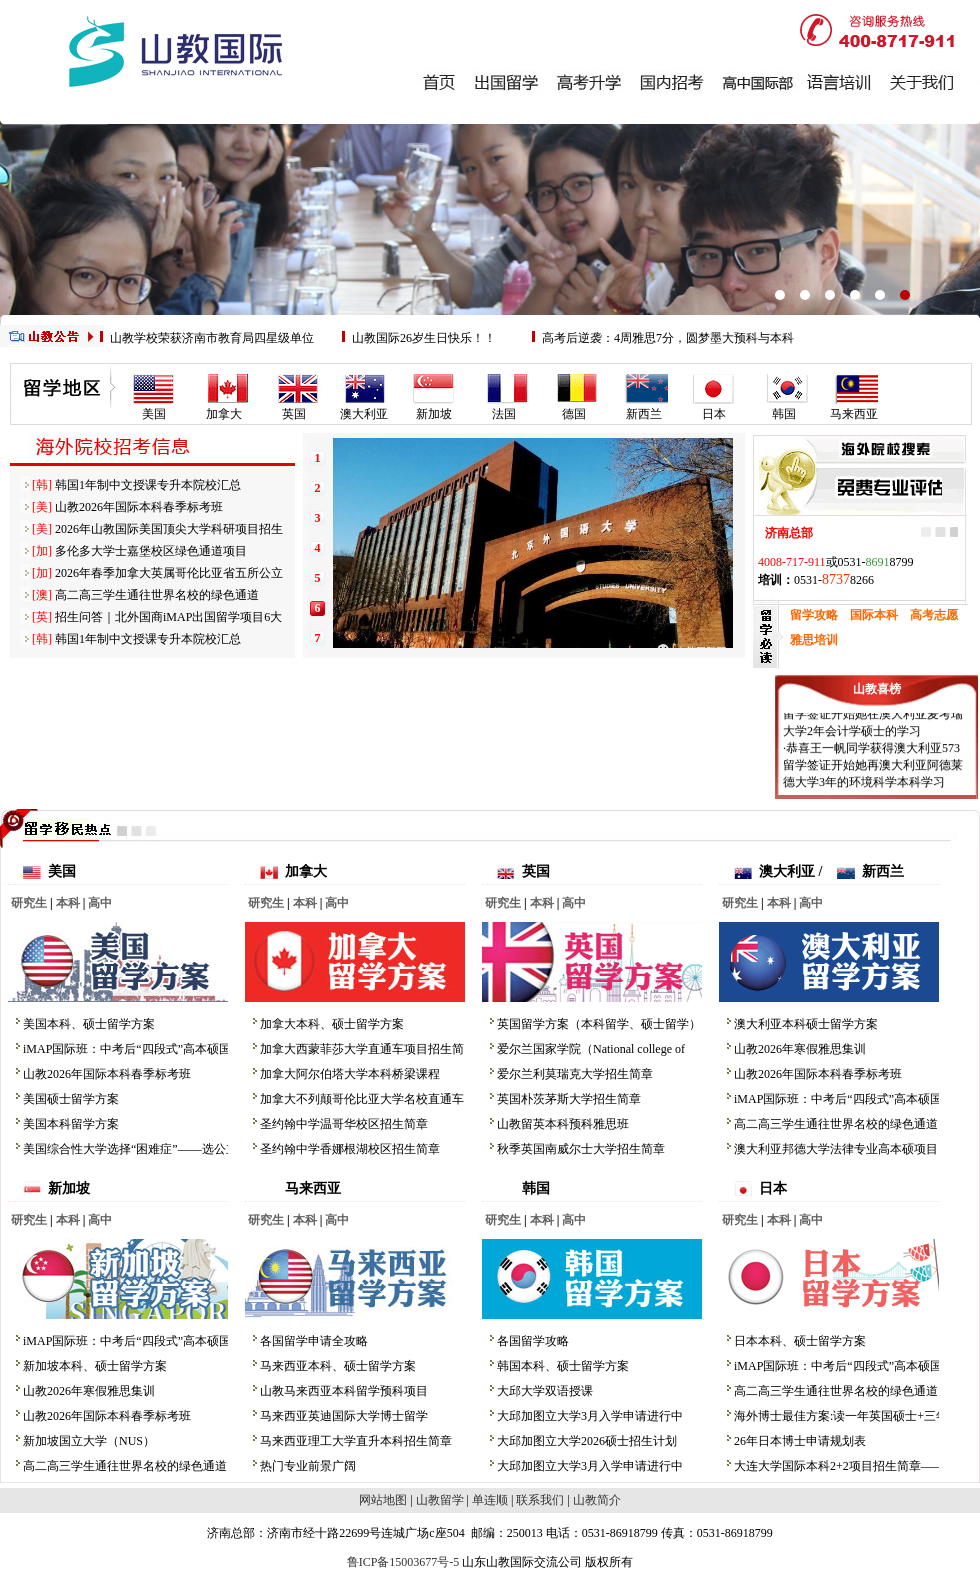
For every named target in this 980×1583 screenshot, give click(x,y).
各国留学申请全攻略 (314, 1341)
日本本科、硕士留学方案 (800, 1341)
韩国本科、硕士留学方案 (563, 1366)
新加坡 (434, 414)
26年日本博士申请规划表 (800, 1441)
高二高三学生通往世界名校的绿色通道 (157, 595)
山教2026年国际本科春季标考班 (139, 507)
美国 (154, 414)
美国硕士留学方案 (71, 1099)
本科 (68, 903)
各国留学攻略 (533, 1341)
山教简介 (597, 1500)
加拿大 (224, 414)
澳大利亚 (364, 414)
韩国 (784, 414)
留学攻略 (814, 615)
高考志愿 (934, 615)
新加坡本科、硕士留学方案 (95, 1366)
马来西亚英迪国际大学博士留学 (344, 1416)
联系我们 (540, 1500)
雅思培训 (814, 640)
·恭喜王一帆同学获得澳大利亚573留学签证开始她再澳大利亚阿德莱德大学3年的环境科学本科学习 (873, 769)
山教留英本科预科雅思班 (563, 1124)
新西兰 (644, 414)
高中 (100, 903)
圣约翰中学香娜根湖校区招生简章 (350, 1149)
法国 (504, 414)
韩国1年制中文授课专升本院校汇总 (148, 485)
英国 (294, 414)
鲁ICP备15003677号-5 (403, 1562)
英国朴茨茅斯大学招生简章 (569, 1099)
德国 (574, 414)
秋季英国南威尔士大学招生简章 (581, 1149)
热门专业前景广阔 (308, 1466)
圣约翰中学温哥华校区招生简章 (344, 1124)
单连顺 (490, 1500)
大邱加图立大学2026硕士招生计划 (587, 1441)
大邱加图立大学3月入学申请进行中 (590, 1416)
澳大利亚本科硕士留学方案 (806, 1024)
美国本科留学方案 (71, 1124)
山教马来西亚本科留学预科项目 (344, 1391)
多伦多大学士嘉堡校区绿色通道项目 (151, 551)
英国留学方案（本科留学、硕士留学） (599, 1024)
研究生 (29, 903)
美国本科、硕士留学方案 (89, 1024)
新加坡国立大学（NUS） (89, 1441)
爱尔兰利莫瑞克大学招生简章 (575, 1074)
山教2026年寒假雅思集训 (800, 1049)
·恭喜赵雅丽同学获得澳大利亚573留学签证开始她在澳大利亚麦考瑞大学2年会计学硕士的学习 (873, 718)
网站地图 (383, 1500)
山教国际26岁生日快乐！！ (424, 338)
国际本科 (874, 615)
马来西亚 (854, 414)
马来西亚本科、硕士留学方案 (338, 1366)
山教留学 (440, 1500)
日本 (714, 414)
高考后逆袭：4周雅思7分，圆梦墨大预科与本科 (668, 338)
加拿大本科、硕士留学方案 (332, 1024)
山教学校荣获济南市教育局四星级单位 (212, 338)
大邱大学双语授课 (545, 1391)
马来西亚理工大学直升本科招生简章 (356, 1441)
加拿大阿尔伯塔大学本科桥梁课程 (350, 1074)
